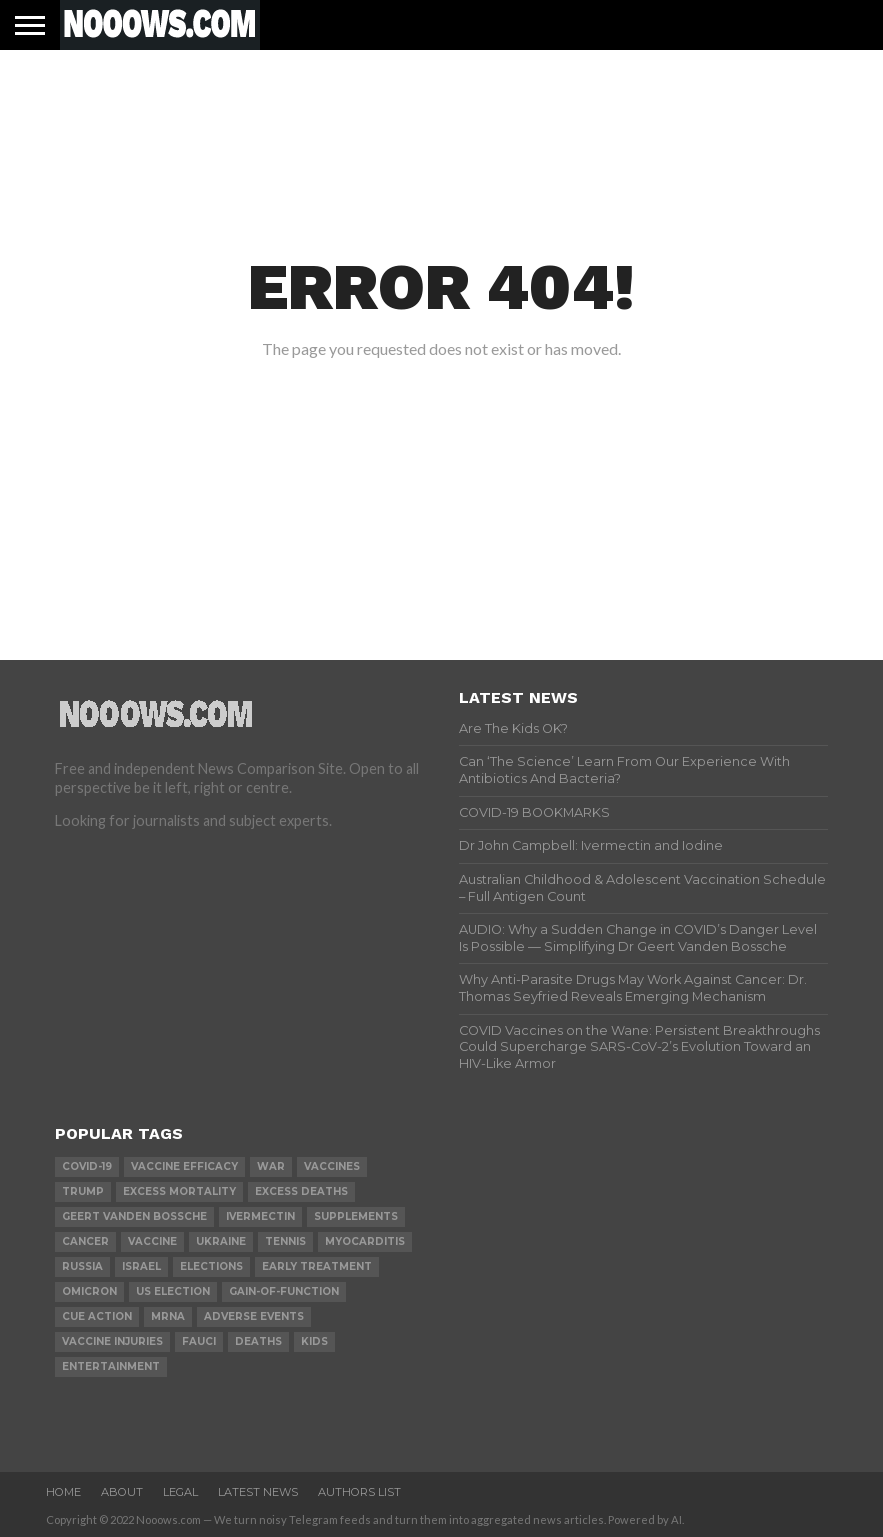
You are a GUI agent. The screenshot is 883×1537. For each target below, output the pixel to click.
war (271, 1166)
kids (314, 1341)
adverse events (254, 1316)
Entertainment (111, 1366)
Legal (180, 1492)
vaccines (332, 1166)
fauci (199, 1341)
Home (63, 1492)
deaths (258, 1341)
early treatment (317, 1266)
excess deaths (301, 1191)
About (122, 1492)
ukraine (221, 1241)
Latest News (258, 1492)
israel (141, 1266)
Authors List (359, 1492)
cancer (85, 1241)
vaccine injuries (112, 1341)
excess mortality (179, 1191)
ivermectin (260, 1216)
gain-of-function (284, 1291)
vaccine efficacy (184, 1166)
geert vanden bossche (134, 1216)
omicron (89, 1291)
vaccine (152, 1241)
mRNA (168, 1316)
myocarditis (365, 1241)
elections (211, 1266)
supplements (356, 1216)
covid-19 (87, 1166)
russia (82, 1266)
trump (83, 1191)
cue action (97, 1316)
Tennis (285, 1241)
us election (173, 1291)
